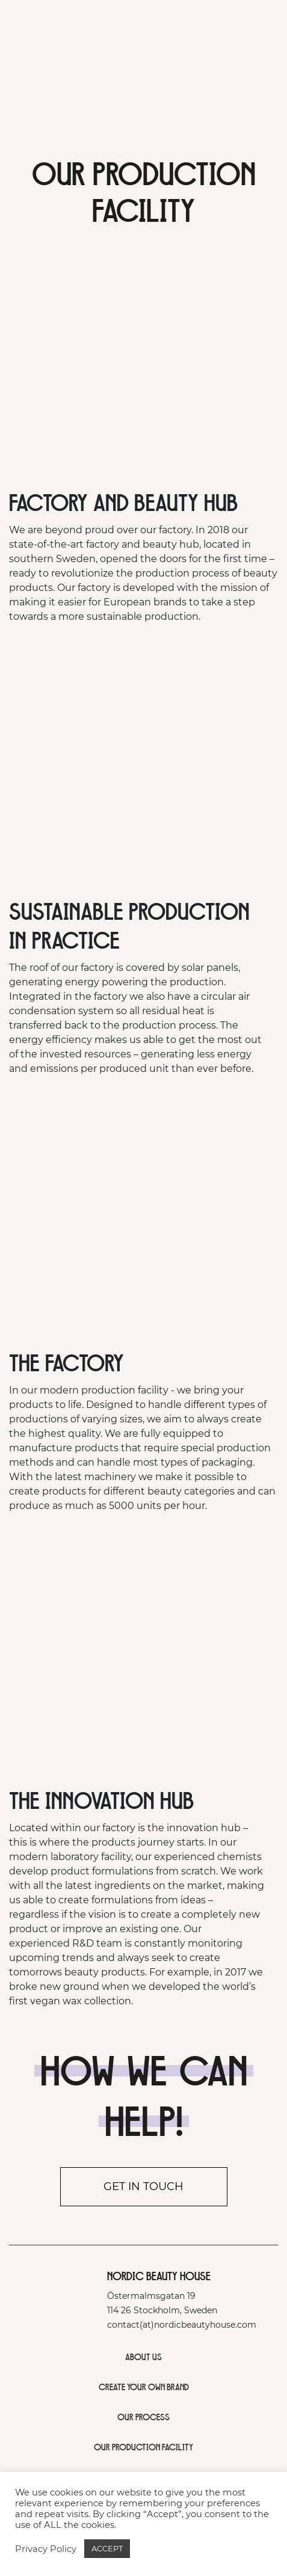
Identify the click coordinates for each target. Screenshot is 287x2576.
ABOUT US (143, 2357)
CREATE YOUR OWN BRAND (144, 2387)
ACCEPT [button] (107, 2548)
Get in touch (143, 2186)
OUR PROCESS (143, 2417)
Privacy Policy (45, 2549)
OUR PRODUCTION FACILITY (143, 2447)
